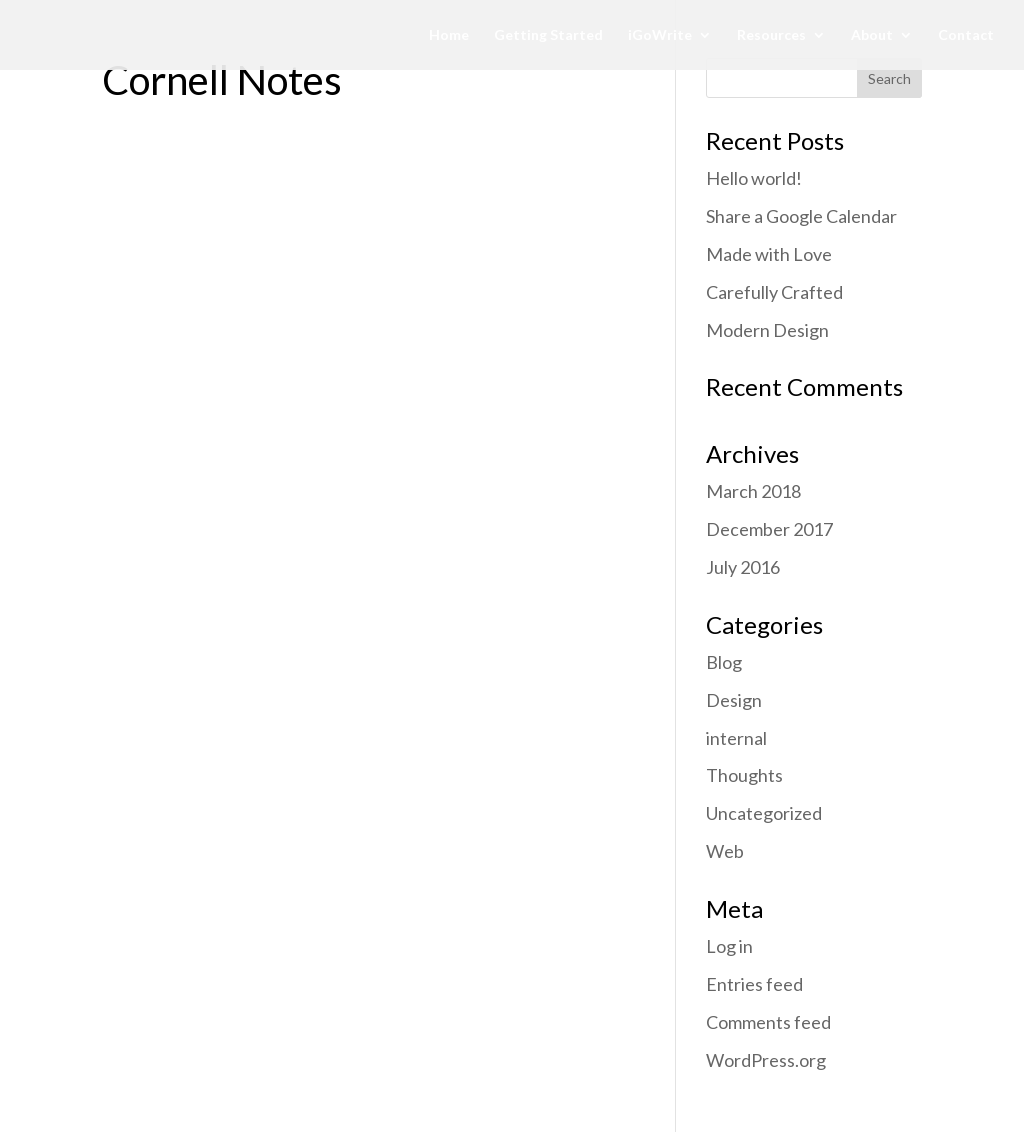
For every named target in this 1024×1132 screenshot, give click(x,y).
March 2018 (753, 491)
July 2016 (743, 567)
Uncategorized (764, 813)
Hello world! (754, 178)
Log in (729, 946)
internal (736, 738)
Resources (771, 35)
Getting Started (548, 35)
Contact (966, 35)
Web (725, 851)
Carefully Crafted (774, 292)
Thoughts (744, 775)
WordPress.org (766, 1060)
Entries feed (754, 984)
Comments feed (768, 1022)
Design (734, 700)
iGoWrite (660, 35)
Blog (724, 662)
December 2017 (769, 529)
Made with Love (769, 254)
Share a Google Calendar (801, 216)
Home (449, 35)
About (872, 35)
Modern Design (767, 330)
